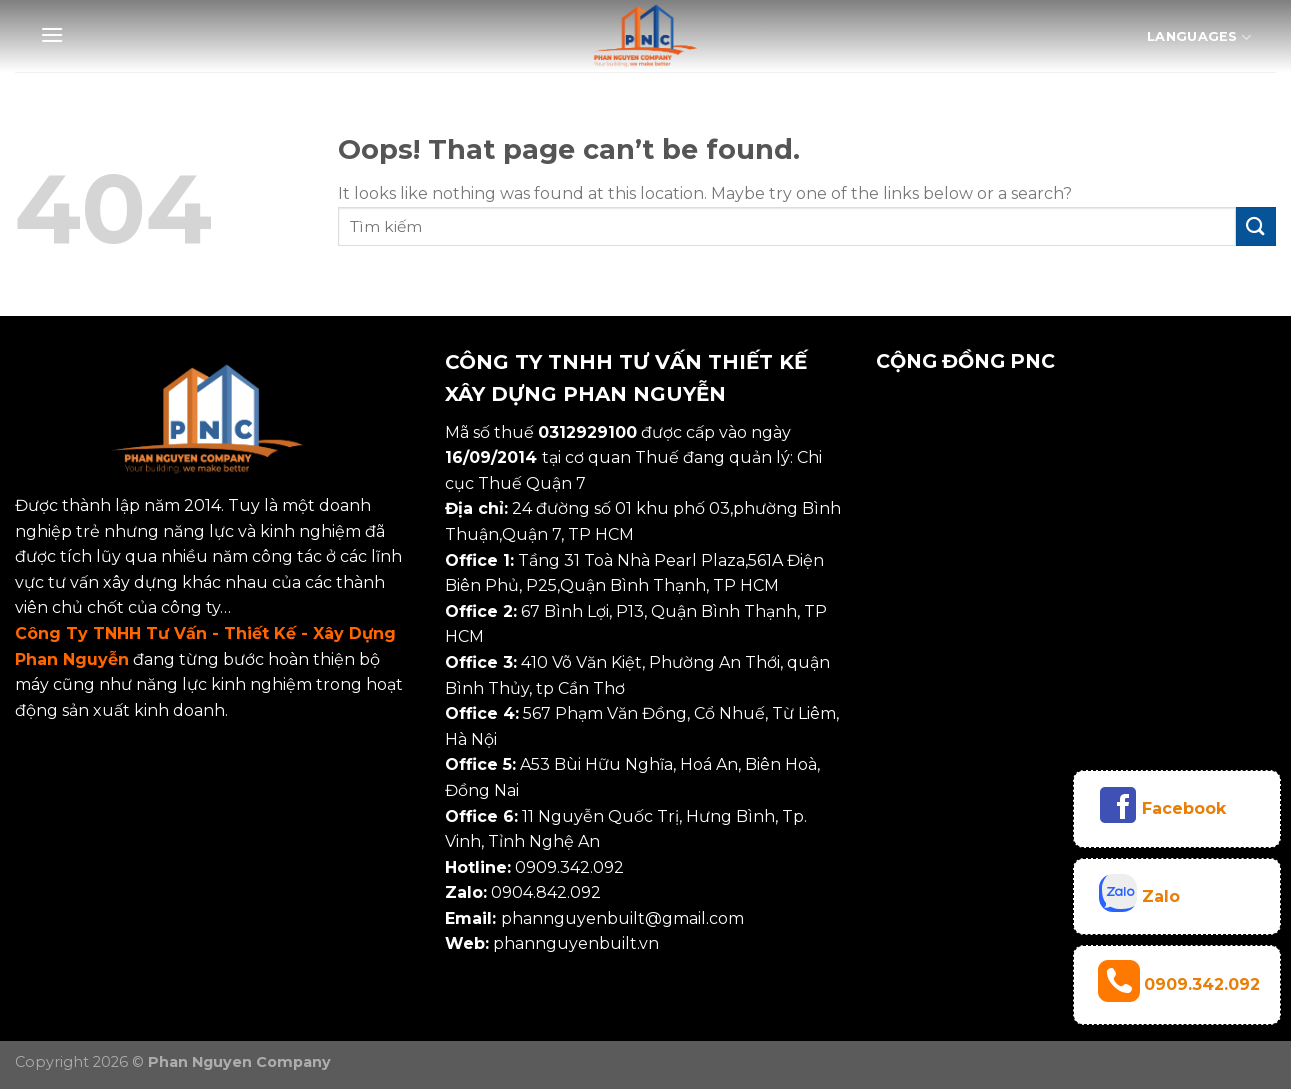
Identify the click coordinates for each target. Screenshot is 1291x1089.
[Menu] (52, 34)
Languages (1199, 37)
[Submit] (1256, 226)
